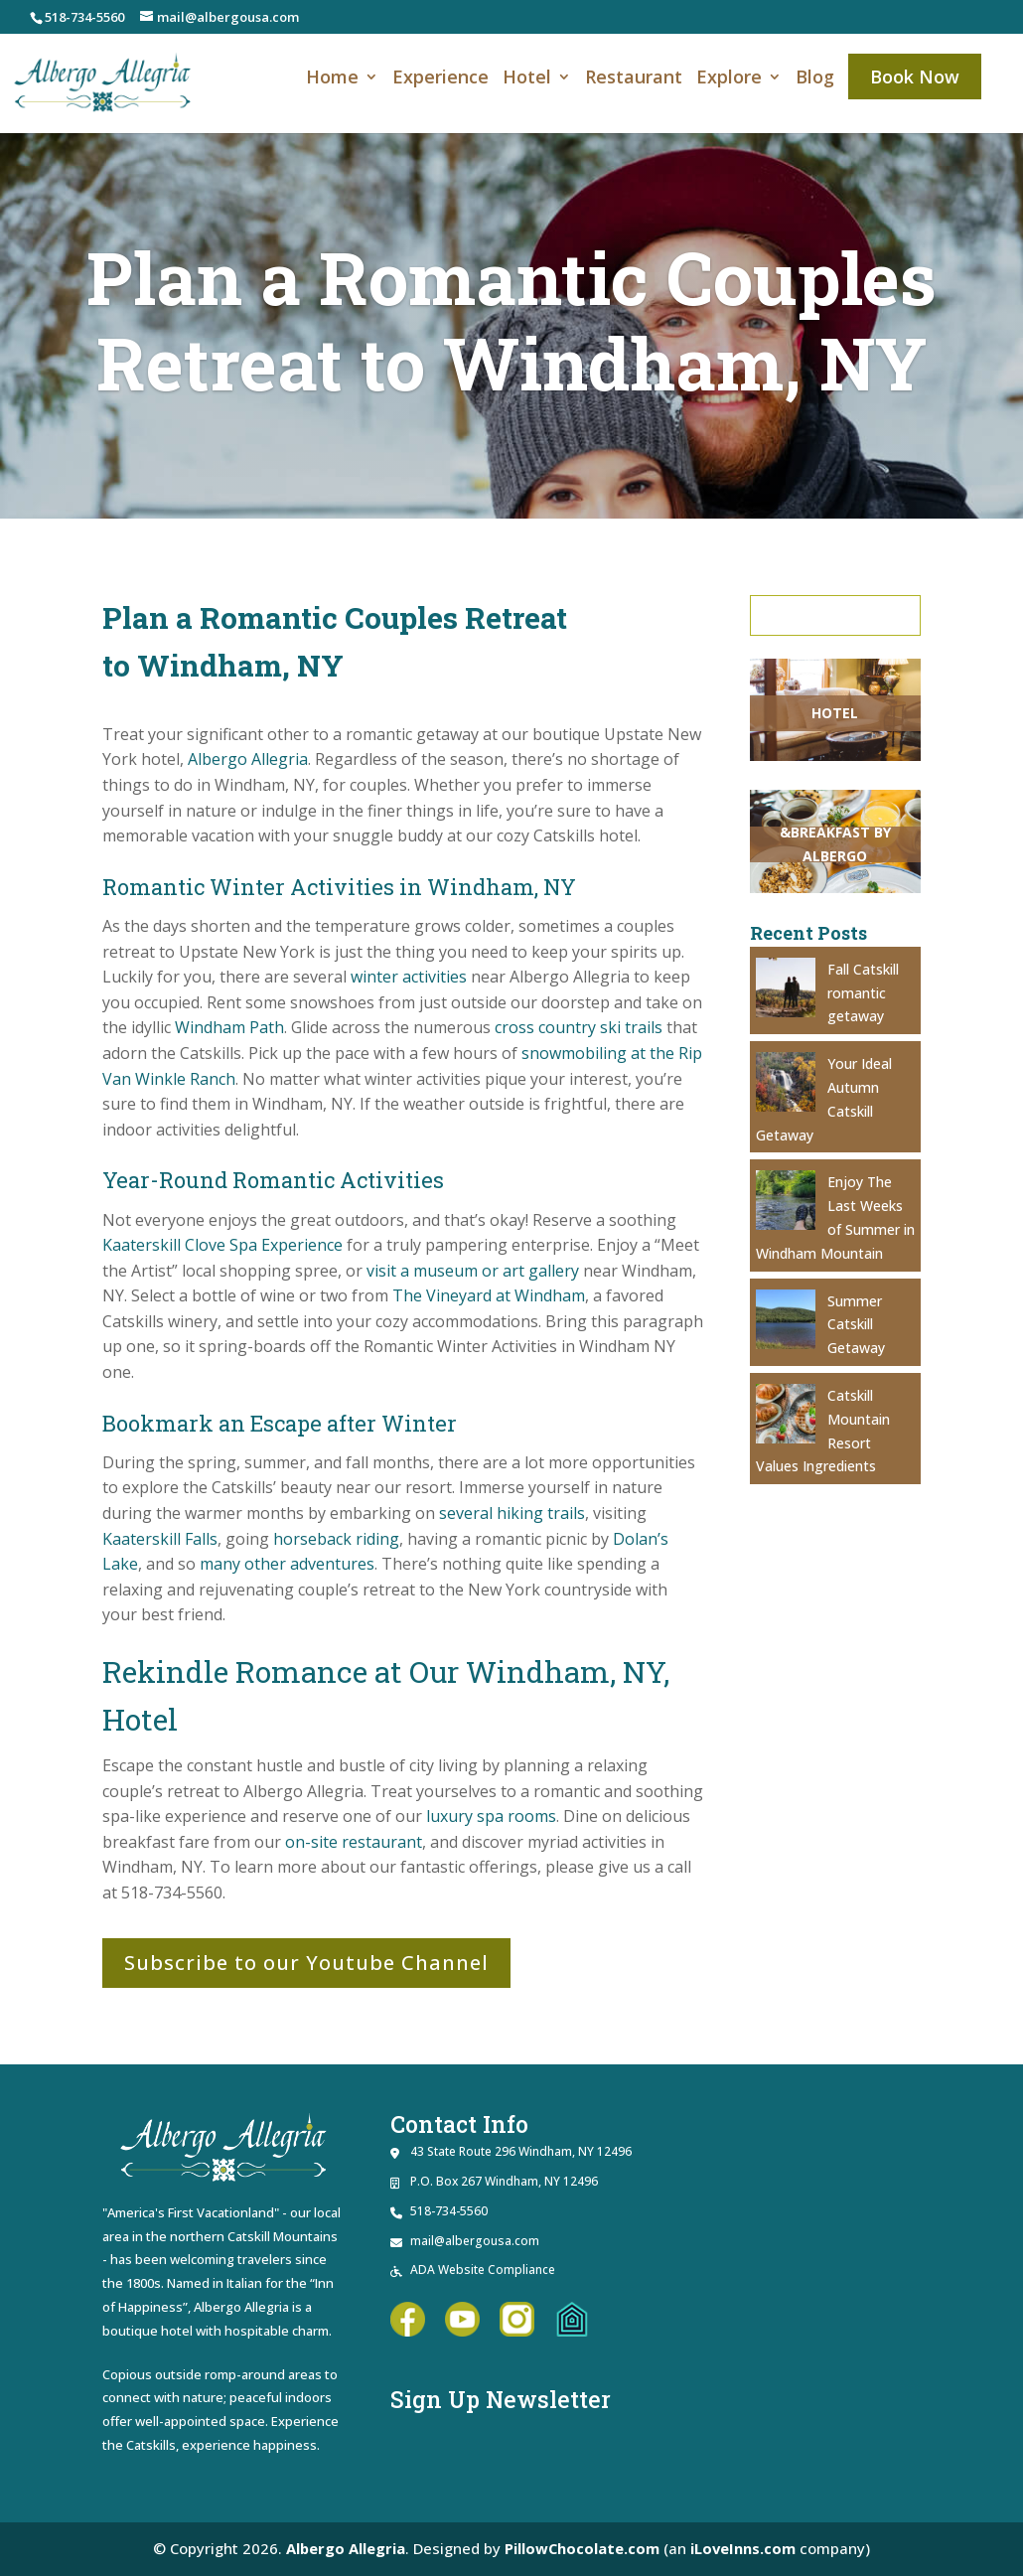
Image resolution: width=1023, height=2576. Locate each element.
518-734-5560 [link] (84, 17)
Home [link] (332, 79)
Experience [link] (440, 79)
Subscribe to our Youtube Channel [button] (306, 1962)
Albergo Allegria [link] (345, 2548)
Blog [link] (815, 79)
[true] (839, 615)
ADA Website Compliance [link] (482, 2269)
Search (839, 615)
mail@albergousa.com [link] (474, 2240)
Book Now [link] (914, 76)
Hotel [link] (527, 79)
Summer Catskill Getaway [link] (856, 1324)
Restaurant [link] (633, 79)
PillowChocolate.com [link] (582, 2548)
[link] (103, 81)
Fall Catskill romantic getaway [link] (863, 993)
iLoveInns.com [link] (744, 2548)
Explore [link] (729, 79)
